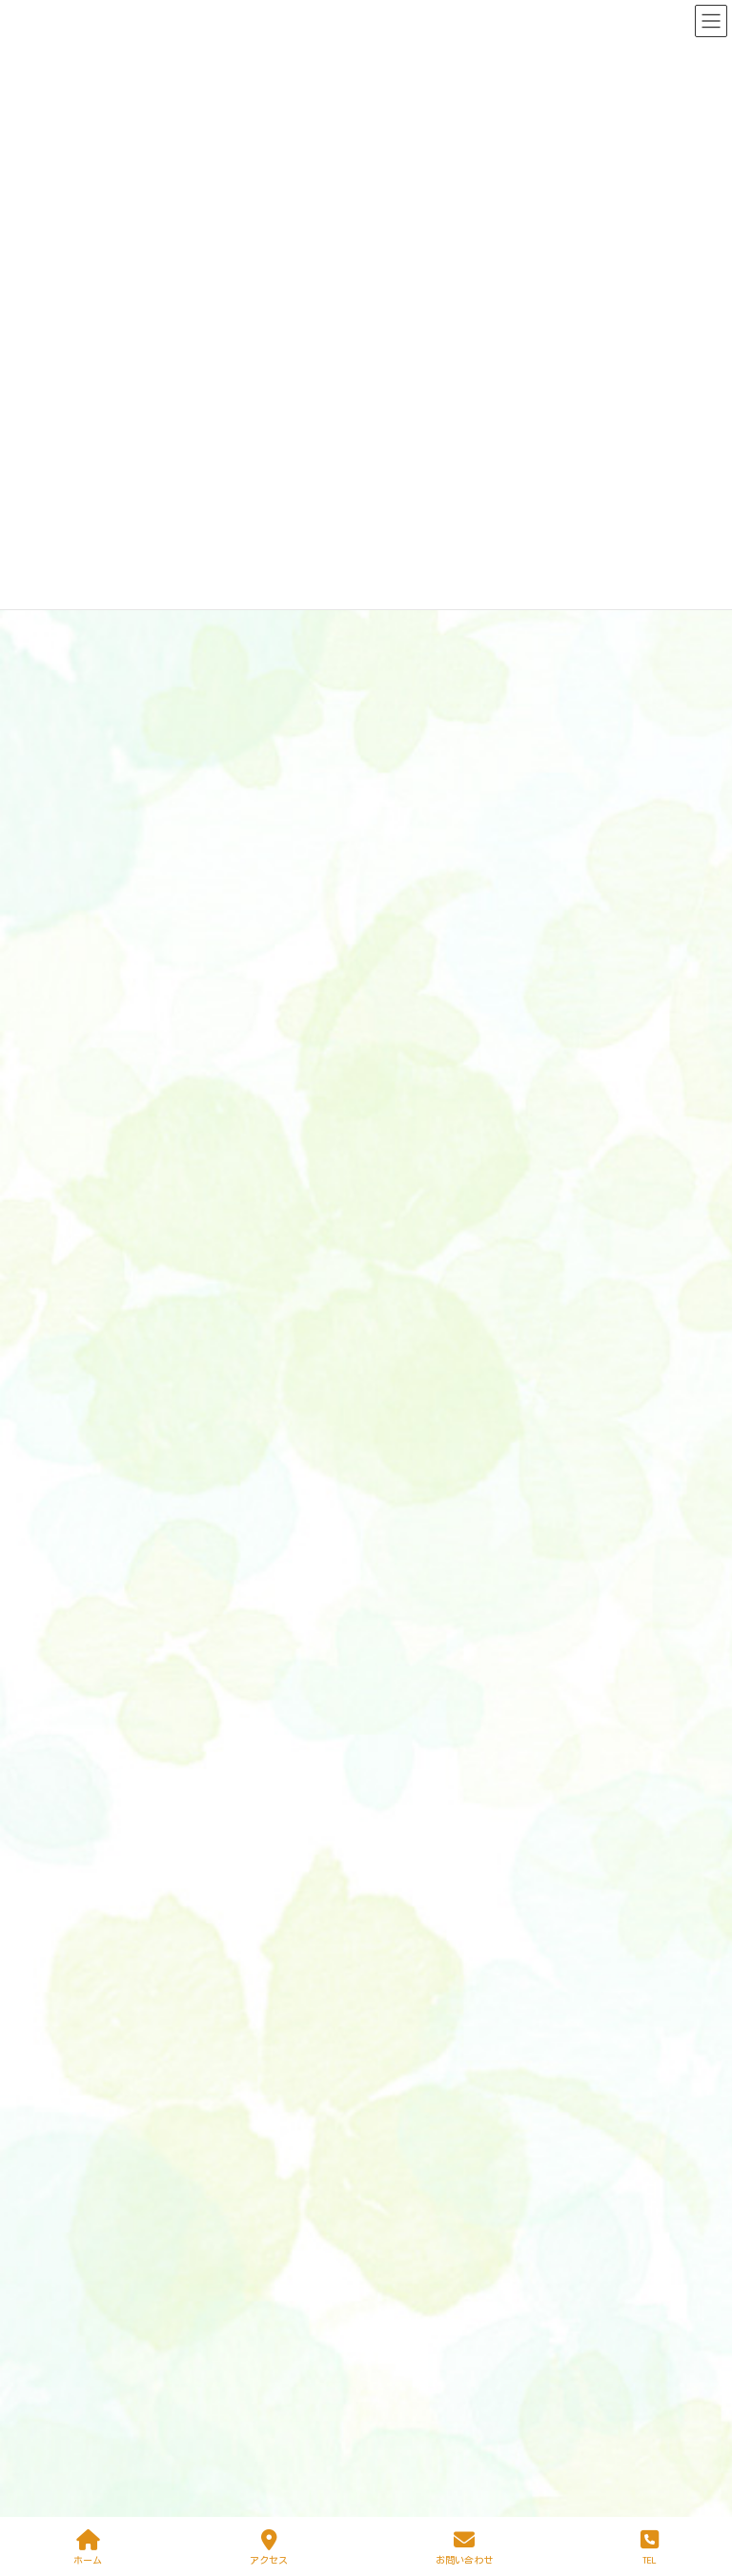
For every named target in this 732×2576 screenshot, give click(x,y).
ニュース (151, 611)
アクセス (414, 2065)
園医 (414, 1781)
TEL (649, 2547)
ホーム (409, 1667)
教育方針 (426, 1865)
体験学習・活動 (443, 1837)
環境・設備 (431, 1894)
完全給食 (426, 1809)
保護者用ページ (420, 2115)
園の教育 (426, 1723)
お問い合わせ (464, 2547)
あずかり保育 (437, 1752)
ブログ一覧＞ (650, 1517)
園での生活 (431, 1923)
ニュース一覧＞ (643, 939)
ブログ (152, 1030)
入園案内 (414, 1979)
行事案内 (414, 1951)
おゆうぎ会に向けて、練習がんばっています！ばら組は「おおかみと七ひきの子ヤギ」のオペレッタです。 (357, 809)
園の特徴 (414, 1696)
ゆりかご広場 (426, 2008)
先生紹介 (414, 2036)
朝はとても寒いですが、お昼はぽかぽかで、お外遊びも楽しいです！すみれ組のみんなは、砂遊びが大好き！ (364, 1299)
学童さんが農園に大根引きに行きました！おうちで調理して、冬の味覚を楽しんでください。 (317, 1229)
